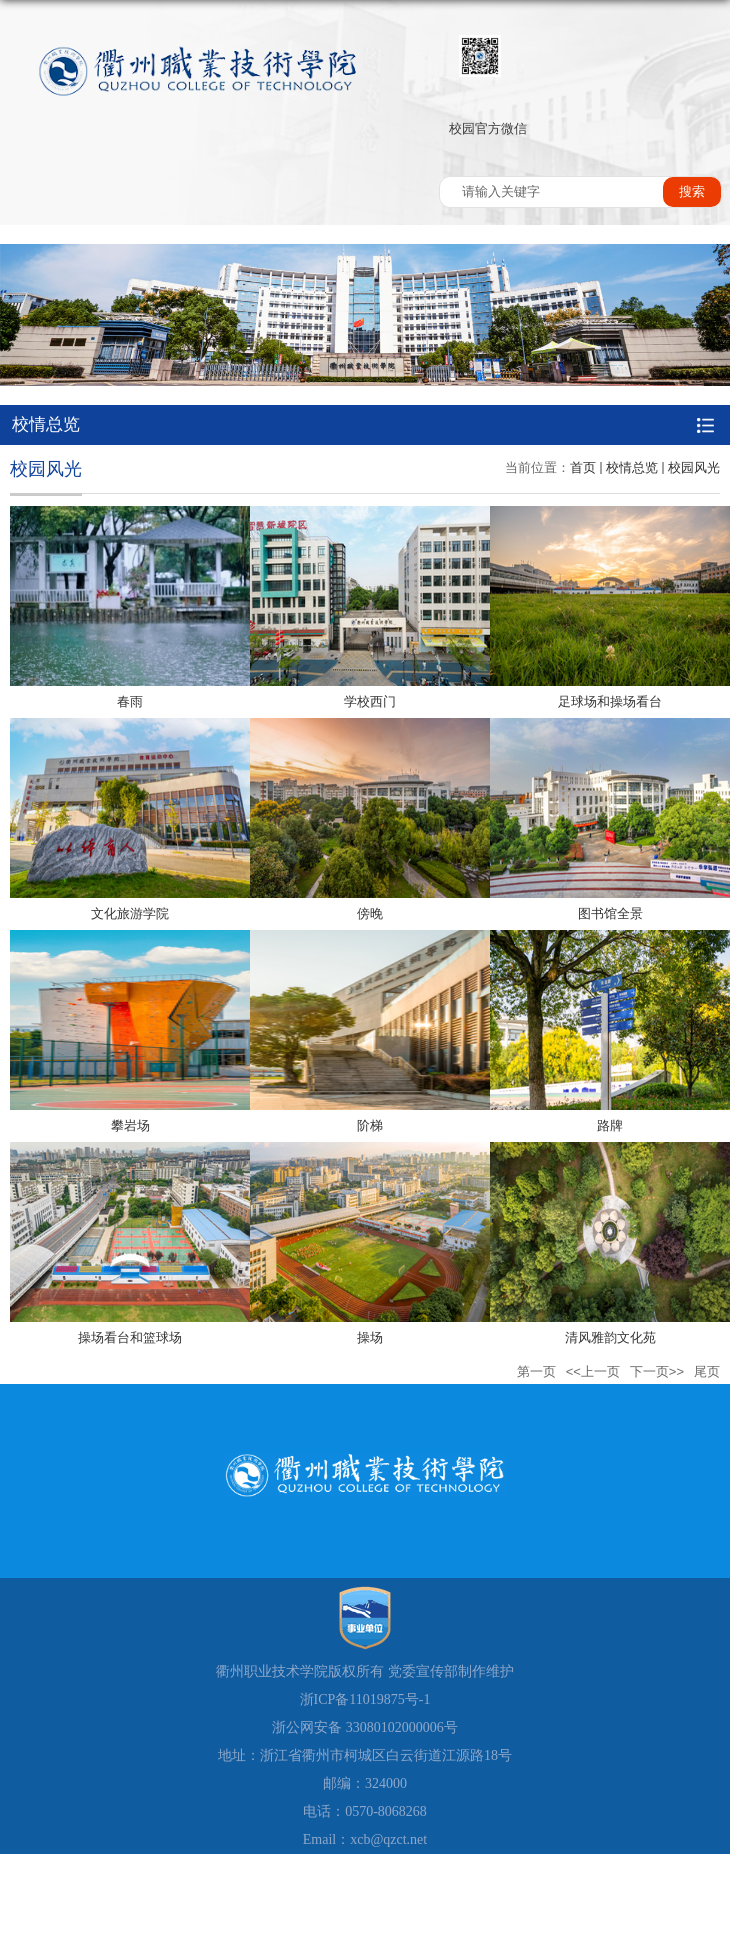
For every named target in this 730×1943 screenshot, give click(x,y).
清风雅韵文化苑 (610, 1337)
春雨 (130, 701)
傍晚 (370, 913)
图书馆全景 (610, 913)
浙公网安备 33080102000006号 (365, 1727)
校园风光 (694, 467)
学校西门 (370, 701)
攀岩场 (130, 1125)
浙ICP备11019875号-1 (365, 1699)
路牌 (610, 1125)
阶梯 (370, 1125)
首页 (583, 467)
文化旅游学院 (130, 913)
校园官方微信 (488, 128)
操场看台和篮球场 (130, 1337)
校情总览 (632, 467)
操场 (370, 1337)
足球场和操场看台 (610, 701)
